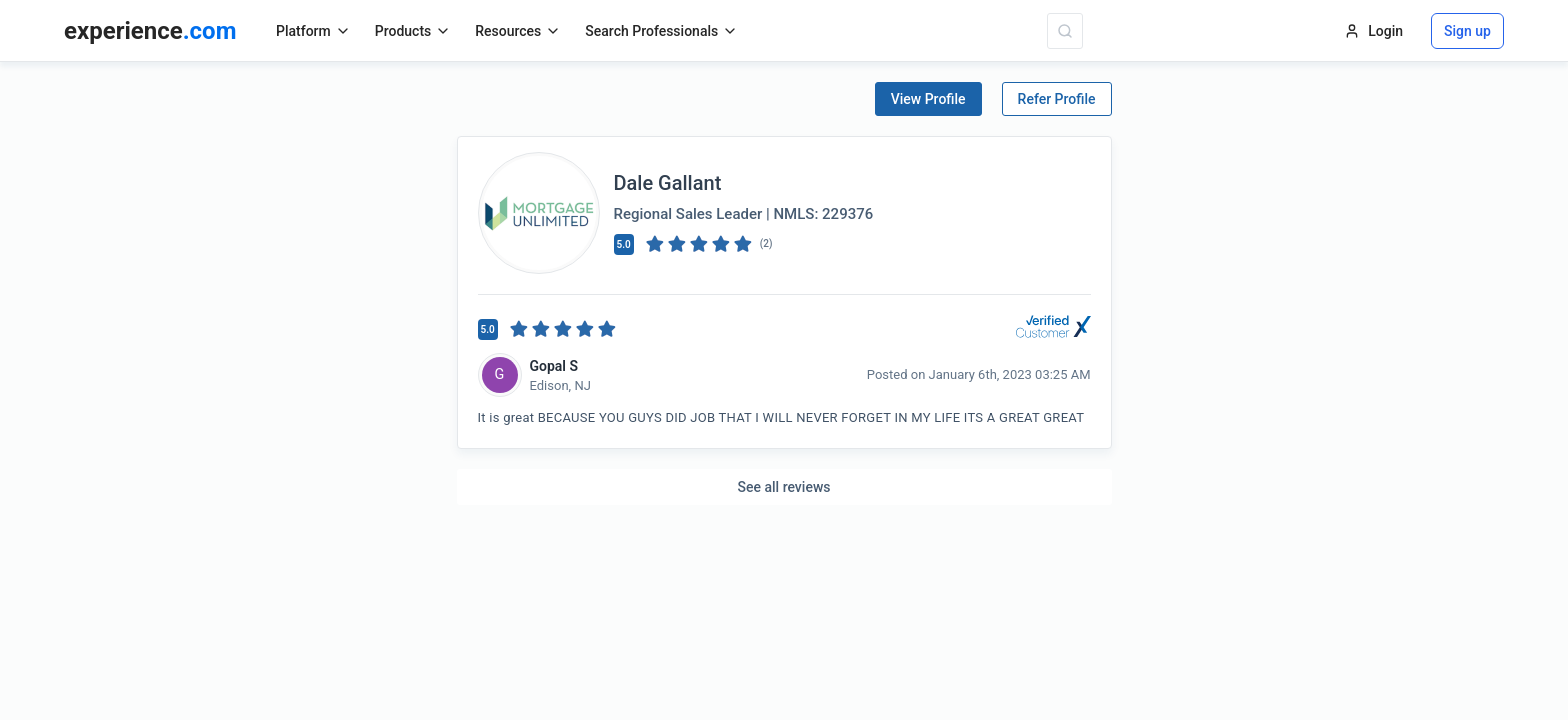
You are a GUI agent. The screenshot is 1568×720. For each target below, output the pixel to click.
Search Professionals (661, 31)
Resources (518, 31)
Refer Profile (1057, 99)
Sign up (1467, 31)
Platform (313, 31)
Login (1373, 31)
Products (413, 31)
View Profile (928, 99)
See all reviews (784, 487)
